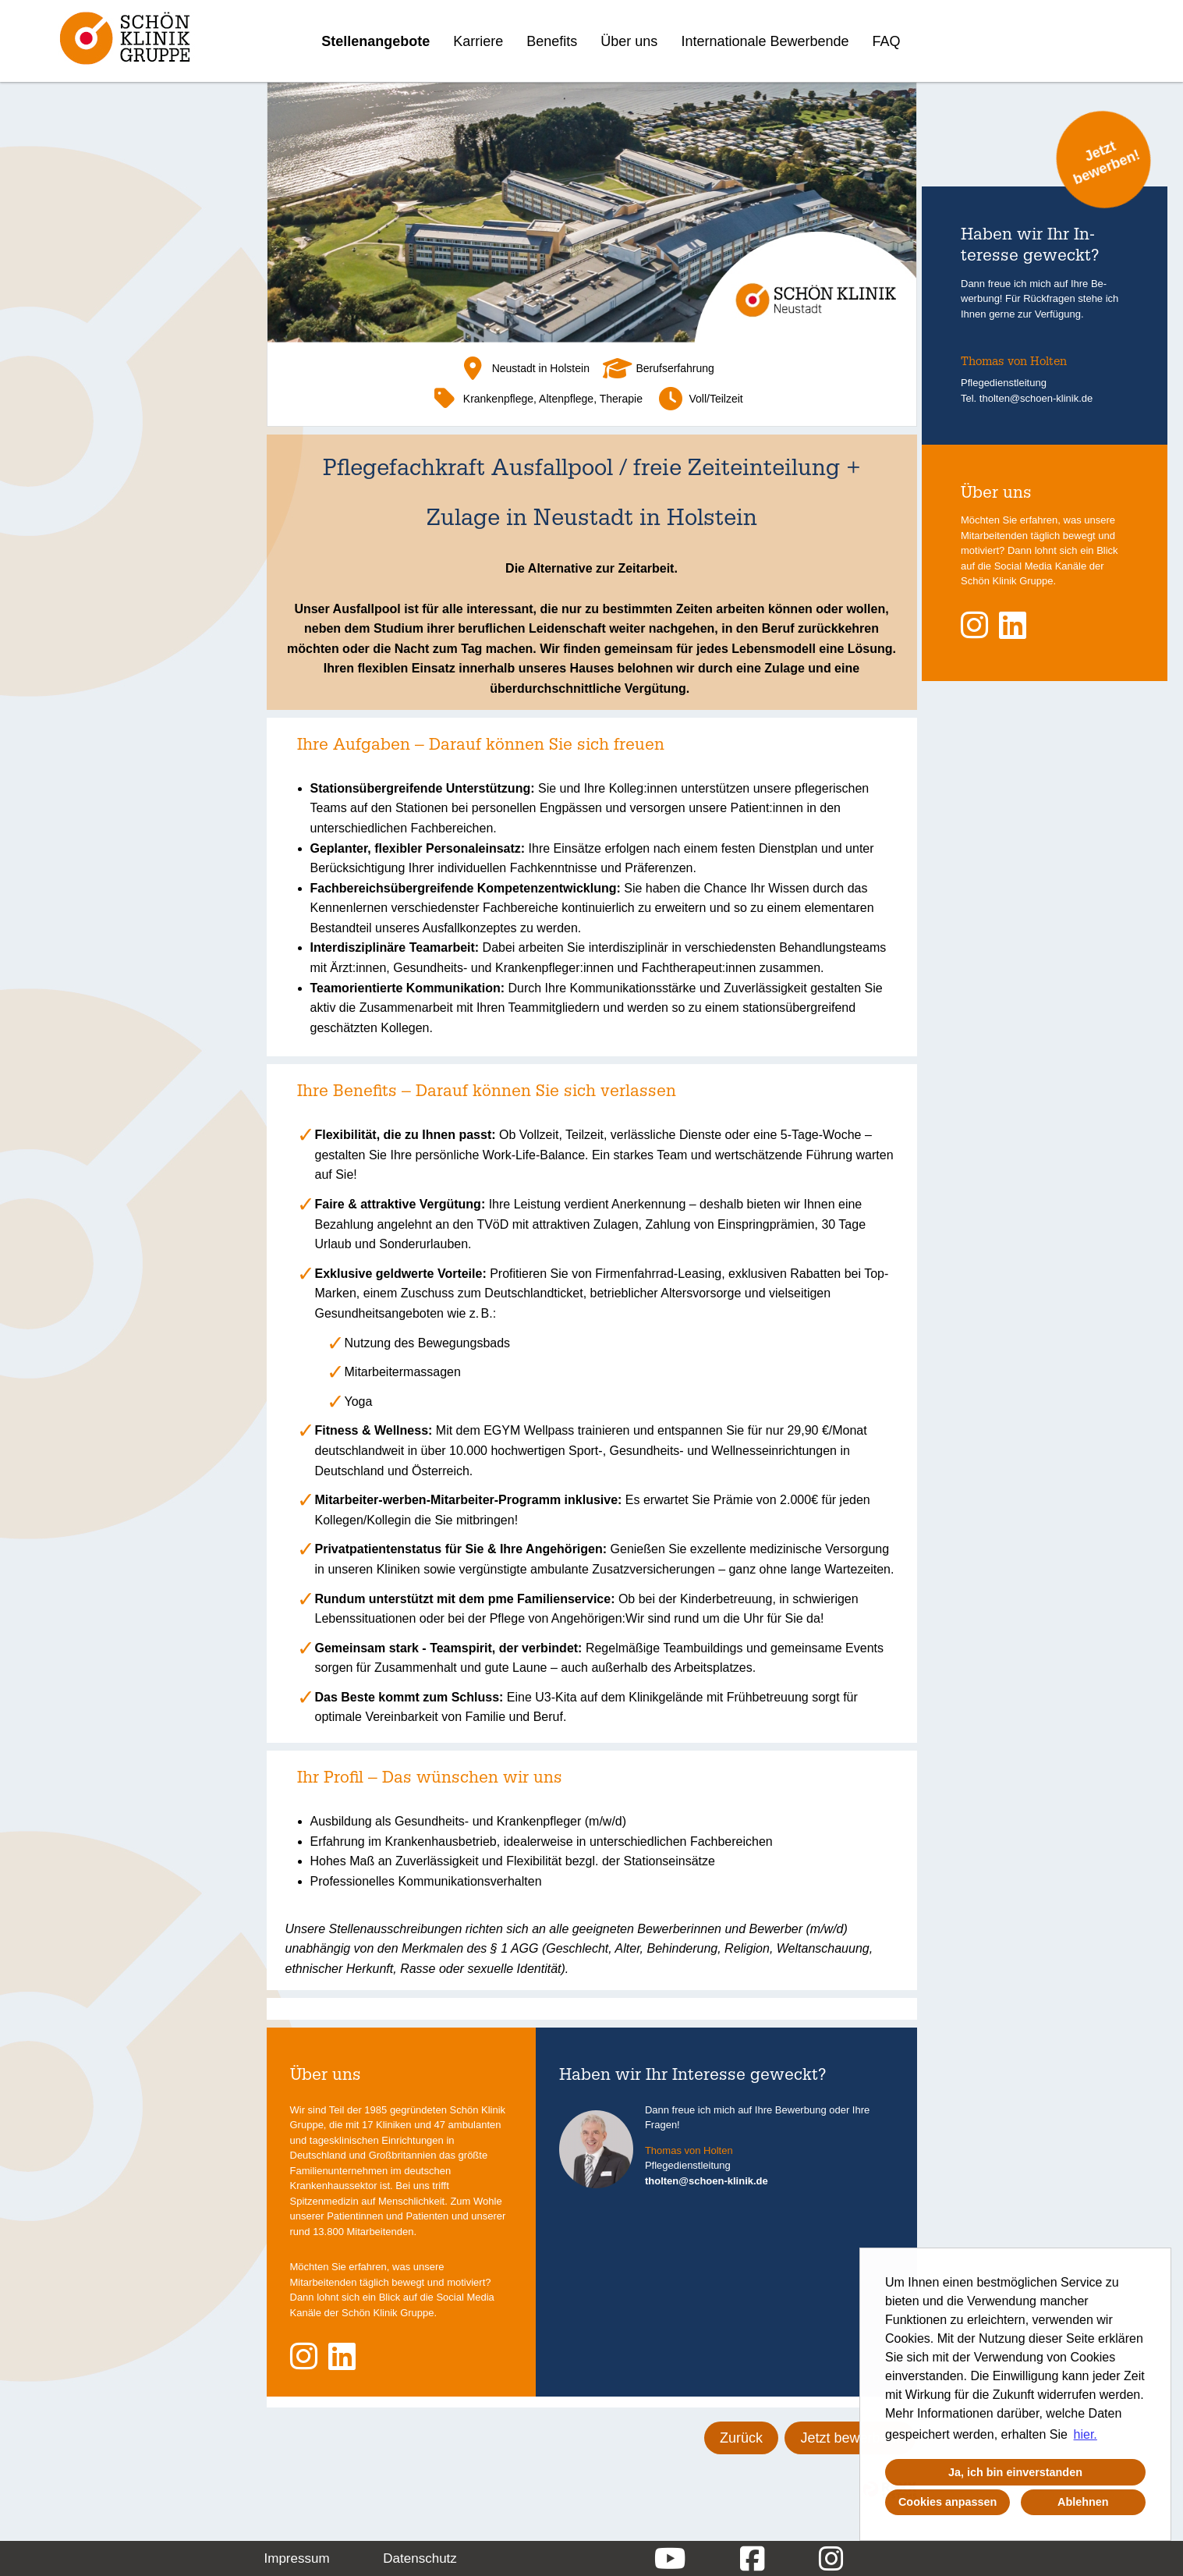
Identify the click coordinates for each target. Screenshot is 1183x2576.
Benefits (551, 41)
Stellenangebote (375, 41)
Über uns (628, 41)
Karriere (478, 41)
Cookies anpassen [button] (947, 2502)
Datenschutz (420, 2558)
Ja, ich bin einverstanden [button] (1015, 2472)
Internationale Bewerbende (764, 41)
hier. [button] (1085, 2434)
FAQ (887, 41)
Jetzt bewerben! (849, 2438)
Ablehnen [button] (1083, 2502)
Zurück (741, 2438)
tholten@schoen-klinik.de (706, 2181)
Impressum (297, 2558)
